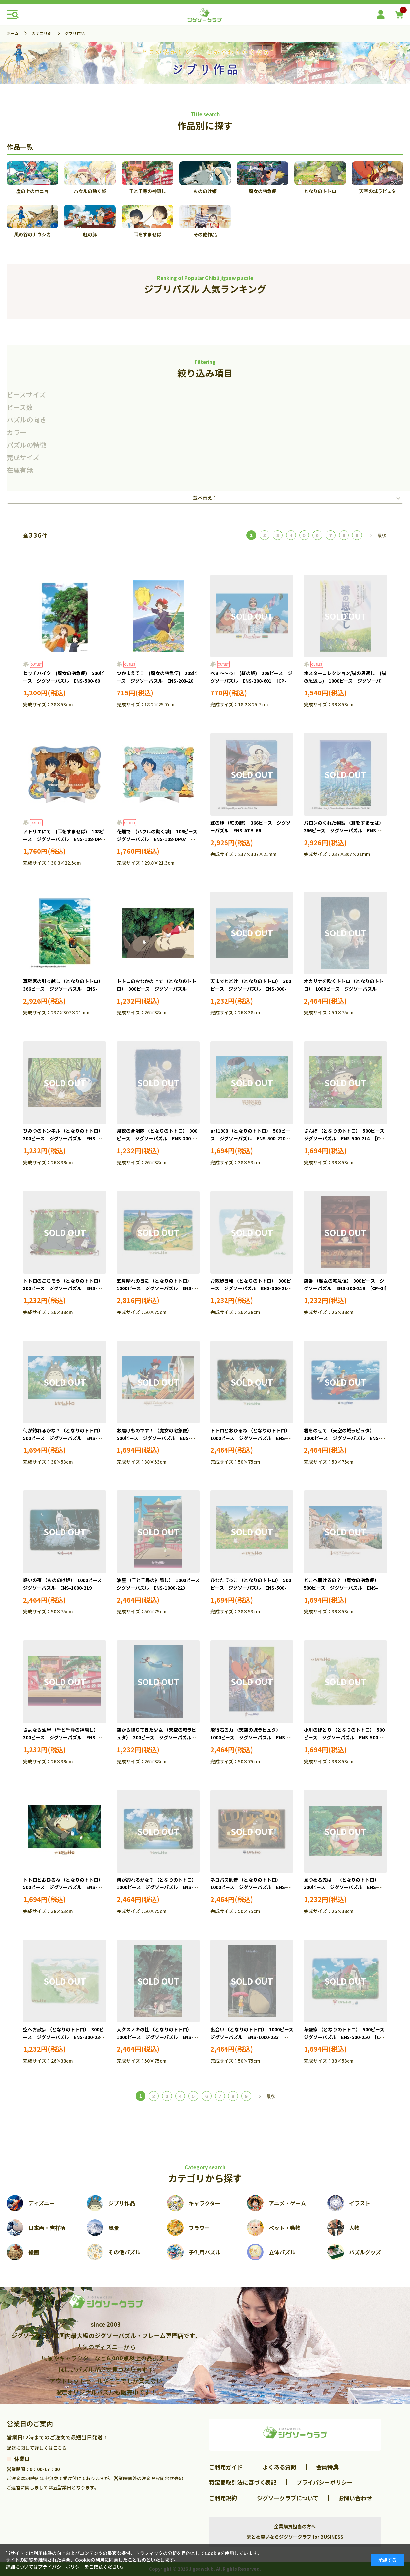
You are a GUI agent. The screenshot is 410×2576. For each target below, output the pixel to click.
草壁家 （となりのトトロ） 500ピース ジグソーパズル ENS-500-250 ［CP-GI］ (346, 2037)
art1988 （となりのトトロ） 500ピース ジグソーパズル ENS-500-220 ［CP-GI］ (250, 1139)
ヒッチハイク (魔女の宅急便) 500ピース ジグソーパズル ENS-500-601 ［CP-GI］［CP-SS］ (65, 681)
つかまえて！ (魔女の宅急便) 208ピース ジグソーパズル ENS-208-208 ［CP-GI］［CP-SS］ (159, 681)
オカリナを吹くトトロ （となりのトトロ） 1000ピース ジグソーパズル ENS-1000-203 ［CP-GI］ (344, 989)
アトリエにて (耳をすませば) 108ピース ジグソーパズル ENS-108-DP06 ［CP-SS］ (67, 839)
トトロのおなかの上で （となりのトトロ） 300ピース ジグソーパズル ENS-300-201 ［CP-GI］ (156, 989)
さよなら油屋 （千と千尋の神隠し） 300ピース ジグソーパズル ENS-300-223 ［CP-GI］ (62, 1737)
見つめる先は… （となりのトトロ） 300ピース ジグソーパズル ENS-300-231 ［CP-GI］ (342, 1887)
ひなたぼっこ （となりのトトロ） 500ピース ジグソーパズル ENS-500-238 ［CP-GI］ (250, 1588)
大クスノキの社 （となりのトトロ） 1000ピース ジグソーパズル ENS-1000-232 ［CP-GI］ (155, 2037)
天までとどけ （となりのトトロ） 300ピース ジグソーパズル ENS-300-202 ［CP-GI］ (250, 989)
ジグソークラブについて (287, 2498)
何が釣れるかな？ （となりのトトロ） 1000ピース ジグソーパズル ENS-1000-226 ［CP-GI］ (158, 1887)
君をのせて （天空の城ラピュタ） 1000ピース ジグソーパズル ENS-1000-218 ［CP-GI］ (342, 1438)
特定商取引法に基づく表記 (242, 2482)
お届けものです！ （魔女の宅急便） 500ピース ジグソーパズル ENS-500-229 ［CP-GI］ (155, 1438)
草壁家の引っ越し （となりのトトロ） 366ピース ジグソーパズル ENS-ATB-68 (64, 989)
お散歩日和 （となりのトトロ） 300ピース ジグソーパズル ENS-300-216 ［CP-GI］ (252, 1288)
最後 (382, 535)
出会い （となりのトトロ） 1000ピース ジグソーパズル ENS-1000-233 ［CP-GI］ (254, 2037)
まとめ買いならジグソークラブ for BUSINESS (295, 2536)
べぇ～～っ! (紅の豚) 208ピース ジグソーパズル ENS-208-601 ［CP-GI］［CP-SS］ (251, 681)
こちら (60, 2447)
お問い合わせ (355, 2498)
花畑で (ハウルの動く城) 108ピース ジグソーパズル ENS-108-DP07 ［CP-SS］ (159, 839)
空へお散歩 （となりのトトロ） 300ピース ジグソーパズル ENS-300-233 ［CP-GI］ (65, 2037)
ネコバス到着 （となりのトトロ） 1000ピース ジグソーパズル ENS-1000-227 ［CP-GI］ (248, 1887)
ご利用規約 (223, 2498)
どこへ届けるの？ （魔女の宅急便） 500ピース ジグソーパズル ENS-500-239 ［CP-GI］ (342, 1588)
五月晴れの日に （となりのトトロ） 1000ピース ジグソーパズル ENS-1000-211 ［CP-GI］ (155, 1288)
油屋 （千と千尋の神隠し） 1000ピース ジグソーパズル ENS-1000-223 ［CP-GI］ (160, 1588)
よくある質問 (279, 2467)
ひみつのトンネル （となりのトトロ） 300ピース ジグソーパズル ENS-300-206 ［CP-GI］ (64, 1139)
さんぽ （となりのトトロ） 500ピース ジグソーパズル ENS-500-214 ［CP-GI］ (346, 1139)
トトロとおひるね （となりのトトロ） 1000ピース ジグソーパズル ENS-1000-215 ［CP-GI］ (251, 1438)
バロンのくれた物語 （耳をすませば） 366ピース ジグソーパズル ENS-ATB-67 (345, 830)
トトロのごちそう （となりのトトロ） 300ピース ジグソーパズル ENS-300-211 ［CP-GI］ (64, 1288)
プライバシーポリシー (324, 2482)
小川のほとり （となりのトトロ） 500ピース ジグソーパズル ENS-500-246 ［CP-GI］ (344, 1737)
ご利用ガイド (226, 2467)
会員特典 (327, 2467)
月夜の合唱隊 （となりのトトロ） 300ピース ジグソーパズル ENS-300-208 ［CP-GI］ (157, 1139)
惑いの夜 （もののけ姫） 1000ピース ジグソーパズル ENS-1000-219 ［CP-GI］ (64, 1588)
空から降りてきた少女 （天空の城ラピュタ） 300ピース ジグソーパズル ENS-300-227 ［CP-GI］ (156, 1737)
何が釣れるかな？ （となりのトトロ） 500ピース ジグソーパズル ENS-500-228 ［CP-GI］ (64, 1438)
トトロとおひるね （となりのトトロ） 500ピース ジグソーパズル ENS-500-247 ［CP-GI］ (64, 1887)
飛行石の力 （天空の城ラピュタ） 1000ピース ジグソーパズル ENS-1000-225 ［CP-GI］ (248, 1737)
